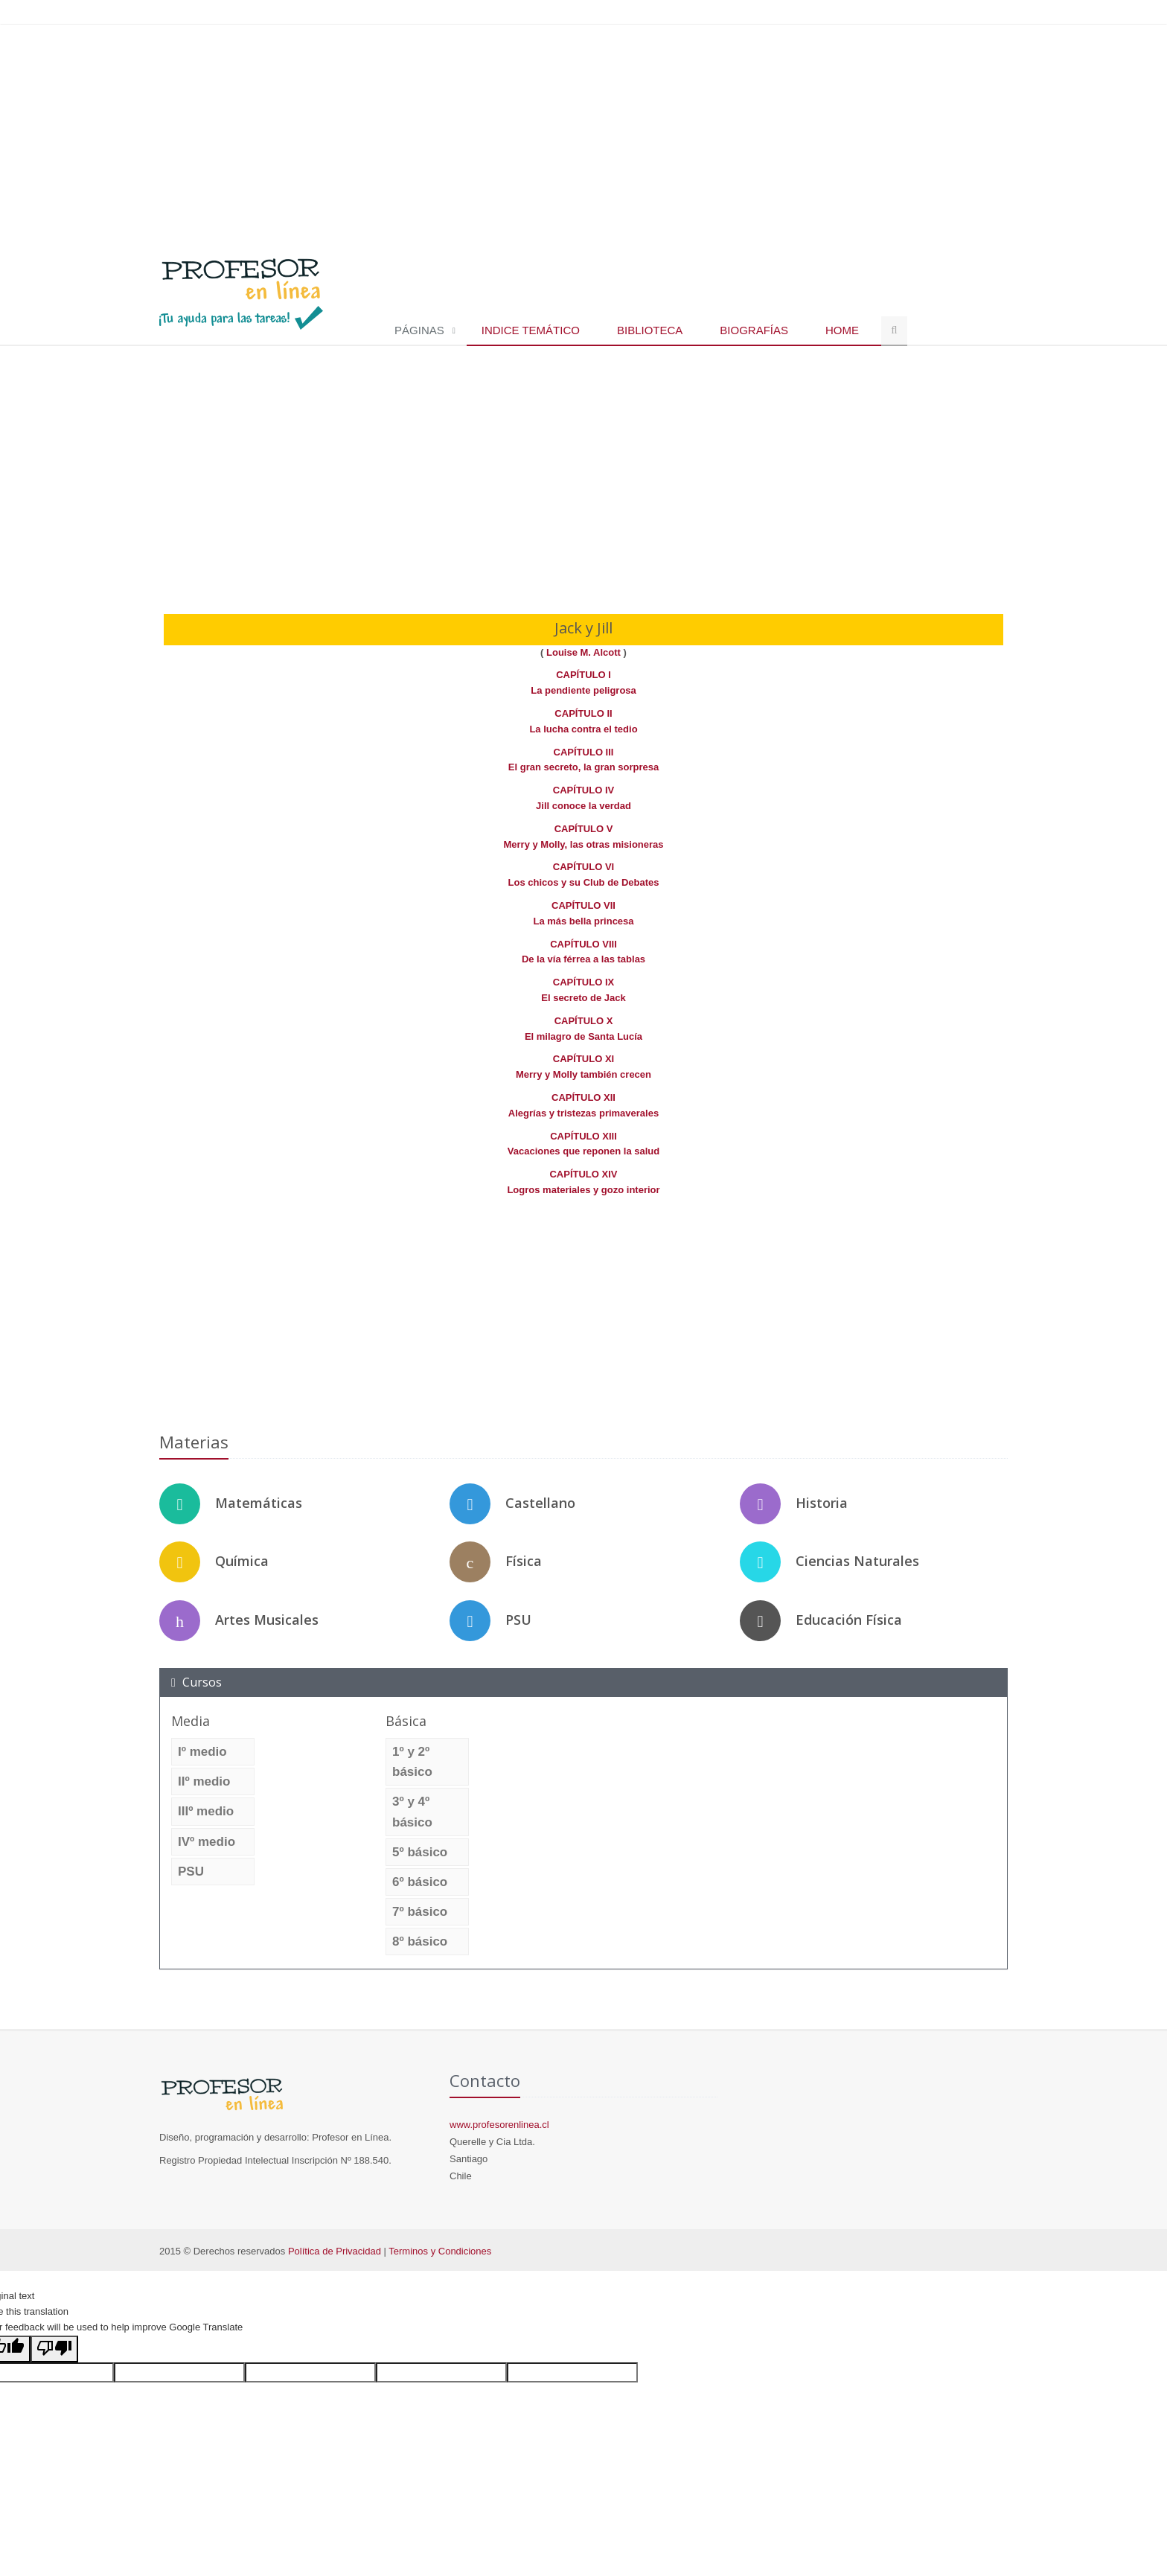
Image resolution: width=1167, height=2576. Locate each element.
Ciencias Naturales (857, 1561)
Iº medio (202, 1752)
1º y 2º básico (412, 1762)
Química (242, 1561)
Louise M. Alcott (585, 652)
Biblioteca (649, 330)
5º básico (419, 1852)
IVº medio (206, 1842)
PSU (518, 1620)
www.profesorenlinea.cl (499, 2124)
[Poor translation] (54, 2349)
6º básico (419, 1882)
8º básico (419, 1941)
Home (842, 330)
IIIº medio (206, 1811)
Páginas (419, 330)
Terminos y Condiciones (440, 2251)
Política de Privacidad (334, 2251)
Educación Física (849, 1620)
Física (523, 1561)
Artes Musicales (267, 1620)
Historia (822, 1503)
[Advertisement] (583, 133)
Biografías (754, 330)
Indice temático (531, 330)
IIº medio (204, 1781)
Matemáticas (258, 1503)
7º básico (419, 1912)
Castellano (540, 1503)
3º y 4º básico (412, 1811)
